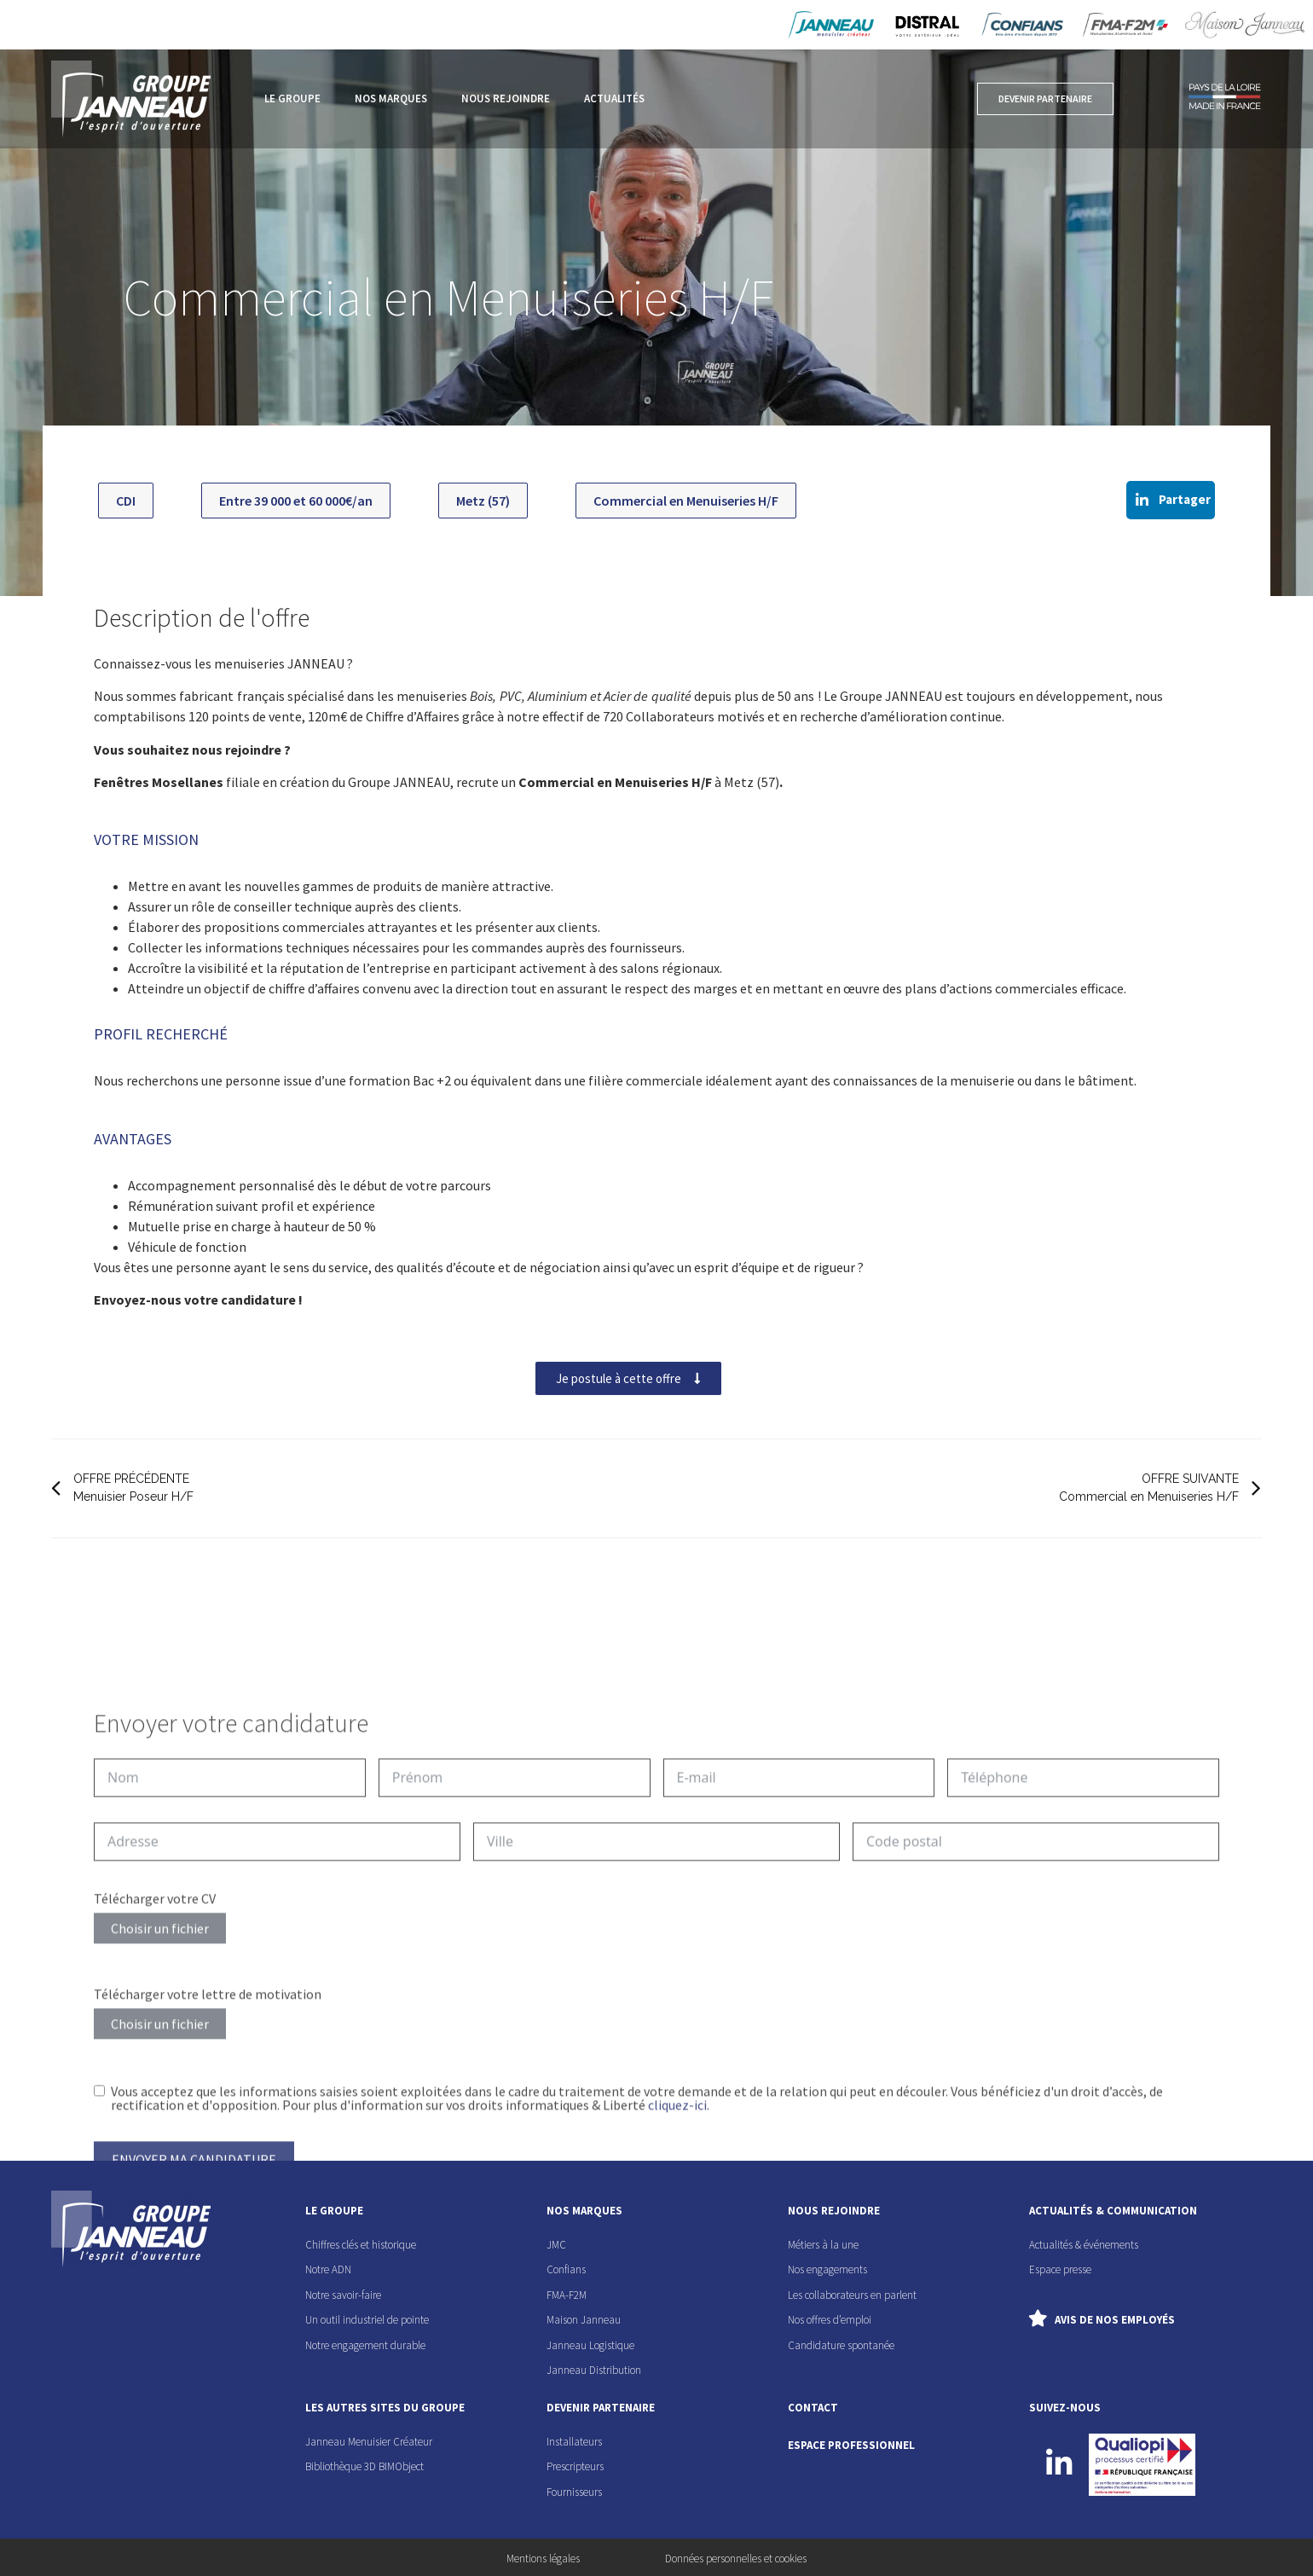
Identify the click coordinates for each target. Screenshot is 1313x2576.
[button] (1170, 500)
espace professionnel (851, 2445)
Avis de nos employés (1115, 2320)
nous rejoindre (834, 2210)
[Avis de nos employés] (1037, 2318)
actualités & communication (1113, 2210)
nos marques (584, 2210)
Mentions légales (543, 2558)
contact (813, 2407)
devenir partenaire (601, 2407)
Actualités (614, 98)
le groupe (334, 2210)
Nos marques (391, 98)
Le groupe (292, 98)
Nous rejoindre (505, 98)
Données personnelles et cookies (736, 2558)
